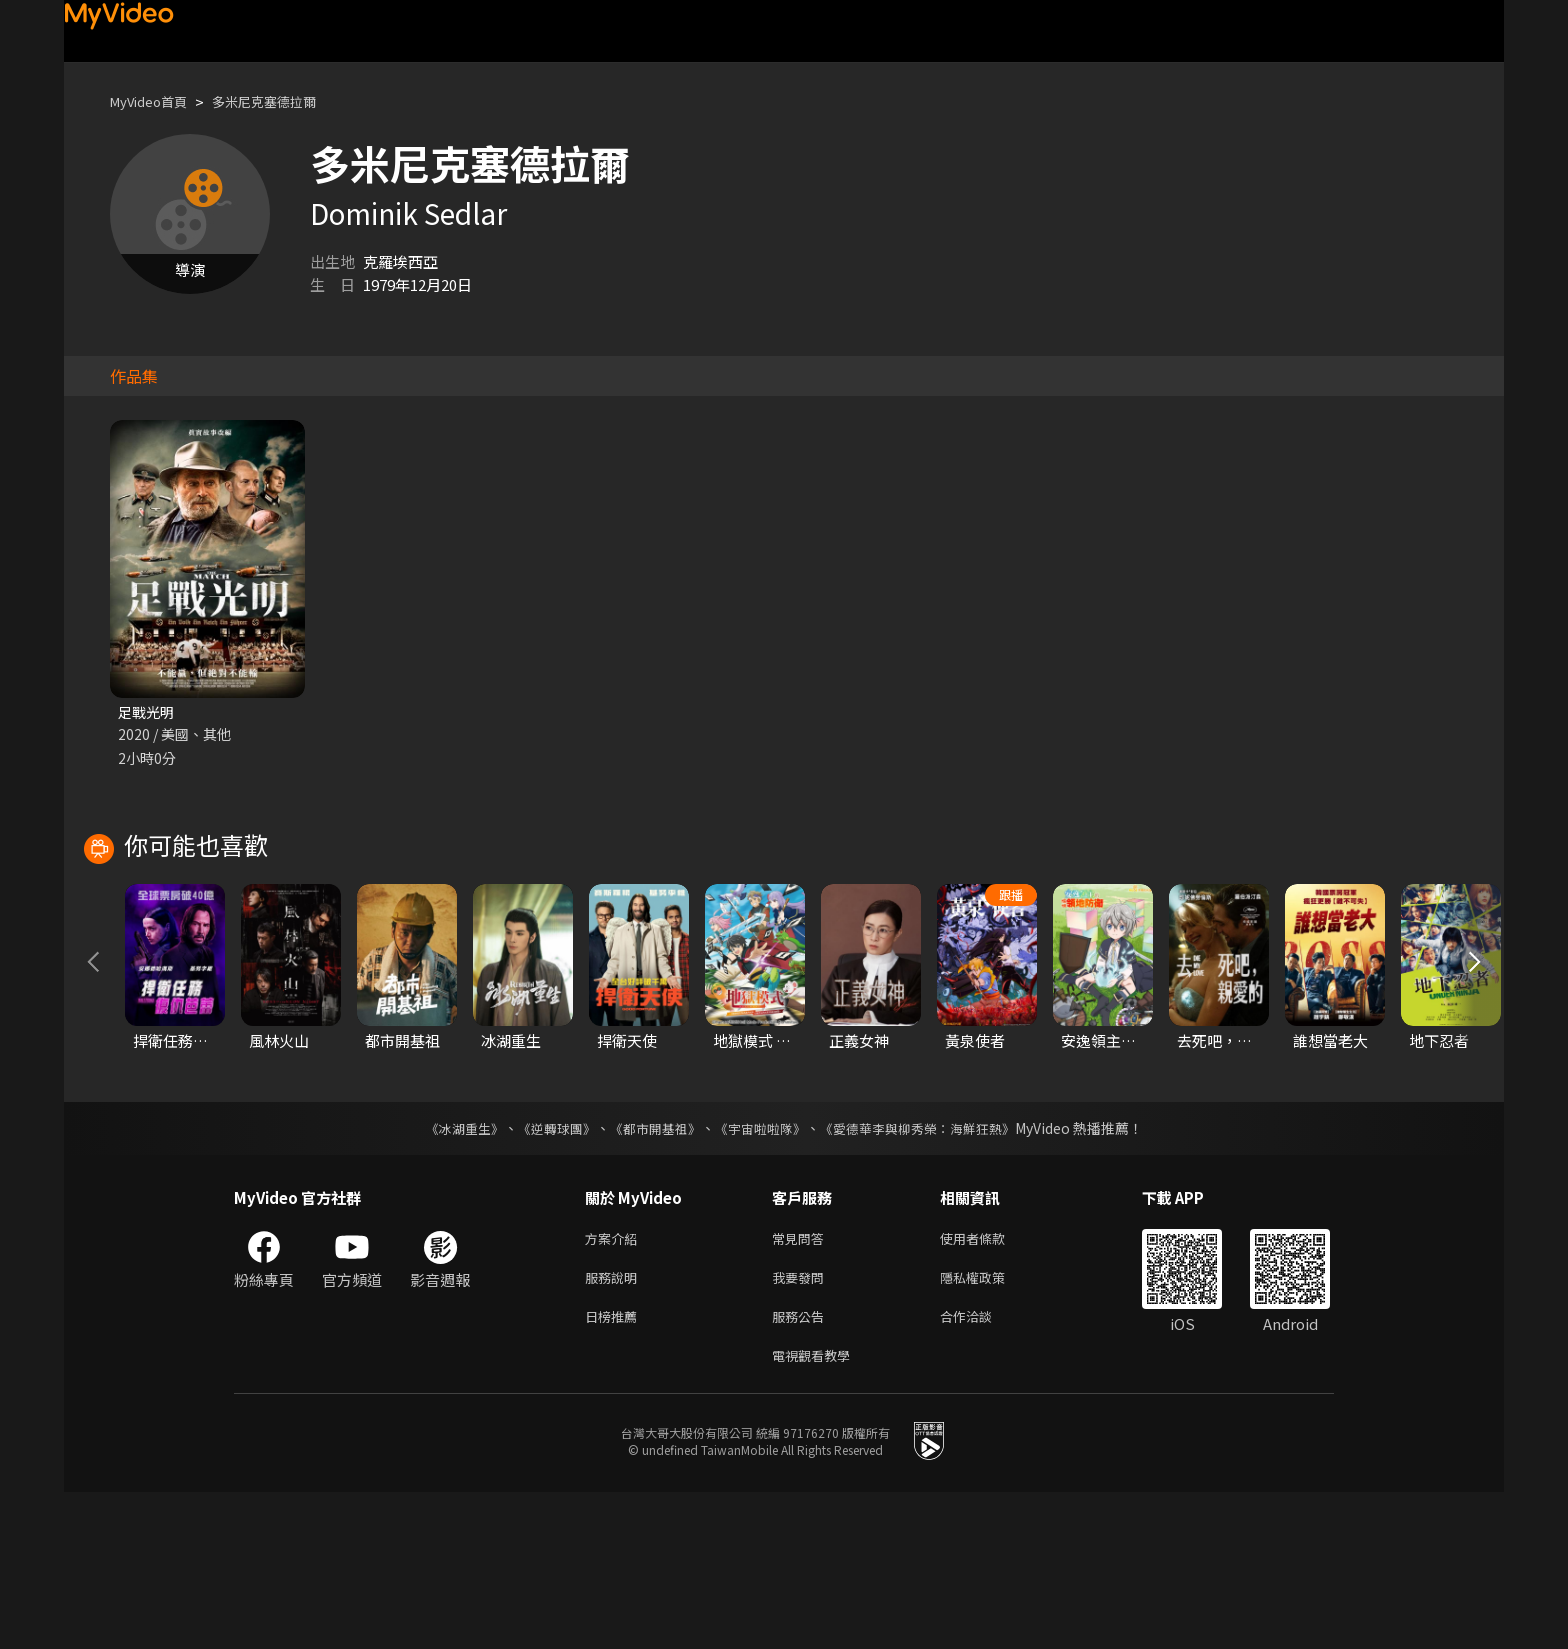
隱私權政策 (989, 1426)
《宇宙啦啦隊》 (762, 1273)
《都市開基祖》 (650, 1273)
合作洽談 (982, 1468)
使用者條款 (989, 1384)
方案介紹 (615, 1384)
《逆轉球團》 (545, 1273)
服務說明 (615, 1426)
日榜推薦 (615, 1468)
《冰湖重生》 (447, 1273)
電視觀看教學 (817, 1510)
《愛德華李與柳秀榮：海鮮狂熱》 (930, 1273)
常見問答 (802, 1384)
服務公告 (802, 1468)
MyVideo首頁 (155, 101)
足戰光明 (148, 712)
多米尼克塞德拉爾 (286, 101)
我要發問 (802, 1426)
